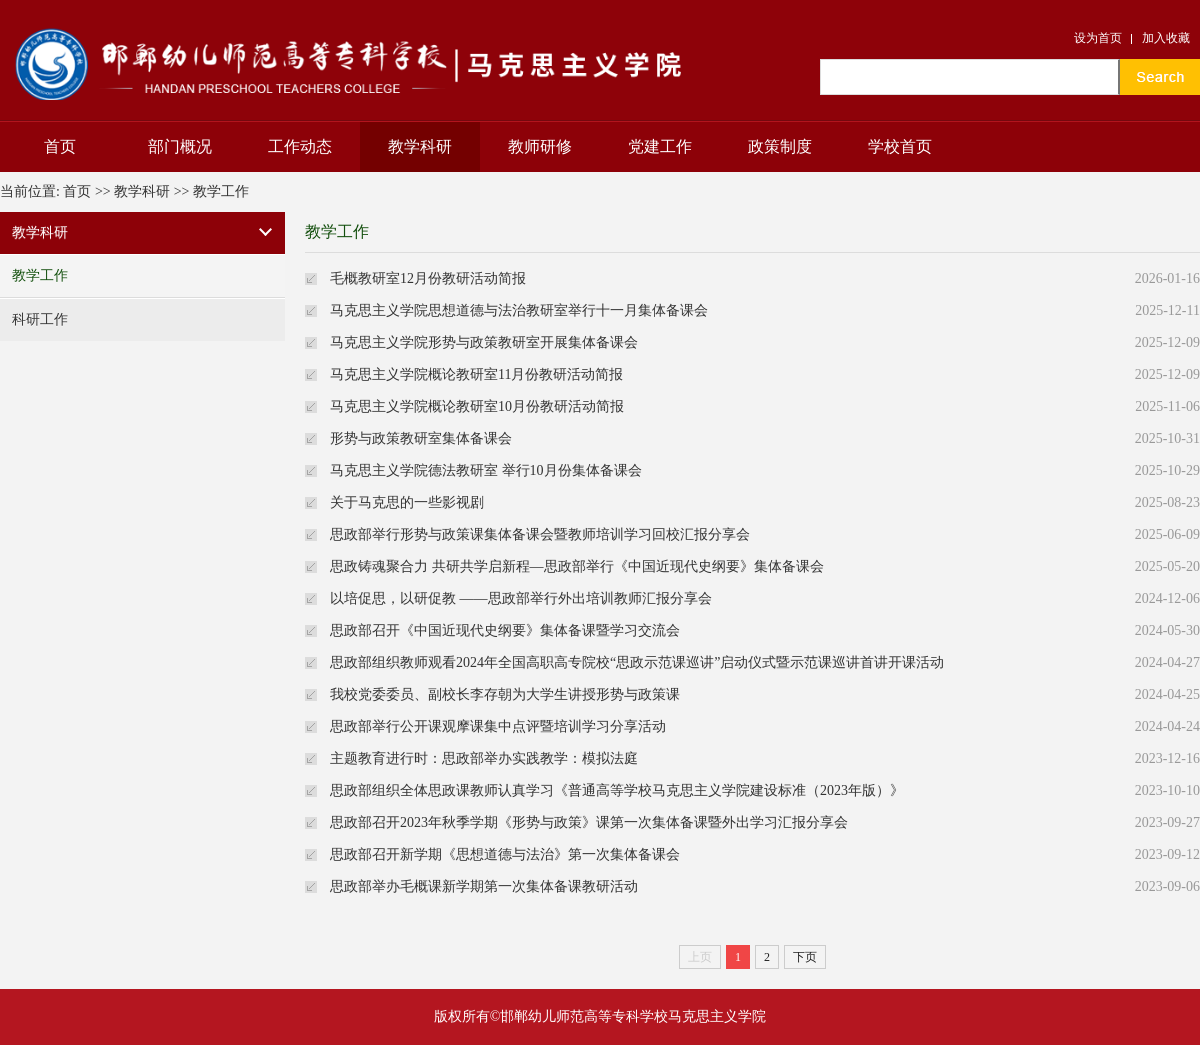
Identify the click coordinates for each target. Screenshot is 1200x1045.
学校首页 (900, 146)
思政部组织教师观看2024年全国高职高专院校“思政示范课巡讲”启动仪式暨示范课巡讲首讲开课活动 (637, 662)
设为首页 (1098, 38)
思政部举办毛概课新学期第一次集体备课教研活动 (484, 886)
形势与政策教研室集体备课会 (421, 438)
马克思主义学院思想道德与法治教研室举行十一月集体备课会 (519, 310)
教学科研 (420, 146)
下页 (805, 957)
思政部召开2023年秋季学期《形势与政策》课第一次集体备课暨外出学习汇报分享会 (589, 822)
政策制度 (780, 146)
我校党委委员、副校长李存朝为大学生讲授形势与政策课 (505, 694)
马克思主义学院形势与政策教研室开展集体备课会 (484, 342)
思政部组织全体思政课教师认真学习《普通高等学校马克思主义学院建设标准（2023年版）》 (617, 790)
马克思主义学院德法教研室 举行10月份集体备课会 (486, 470)
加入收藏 (1166, 38)
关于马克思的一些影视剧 (407, 502)
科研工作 (40, 319)
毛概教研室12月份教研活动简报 (428, 278)
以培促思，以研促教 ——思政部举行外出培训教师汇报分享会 (521, 598)
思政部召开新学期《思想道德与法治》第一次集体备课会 (505, 854)
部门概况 (180, 146)
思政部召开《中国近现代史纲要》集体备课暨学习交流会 (505, 630)
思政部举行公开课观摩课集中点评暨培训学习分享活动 (498, 726)
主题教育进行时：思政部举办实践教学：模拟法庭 (484, 758)
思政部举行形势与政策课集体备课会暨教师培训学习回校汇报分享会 (540, 534)
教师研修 (540, 146)
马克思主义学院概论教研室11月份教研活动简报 (476, 374)
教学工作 (221, 191)
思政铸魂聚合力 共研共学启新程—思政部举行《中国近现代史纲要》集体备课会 (577, 566)
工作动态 (300, 146)
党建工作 (660, 146)
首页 (60, 146)
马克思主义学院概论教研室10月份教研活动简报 (477, 406)
